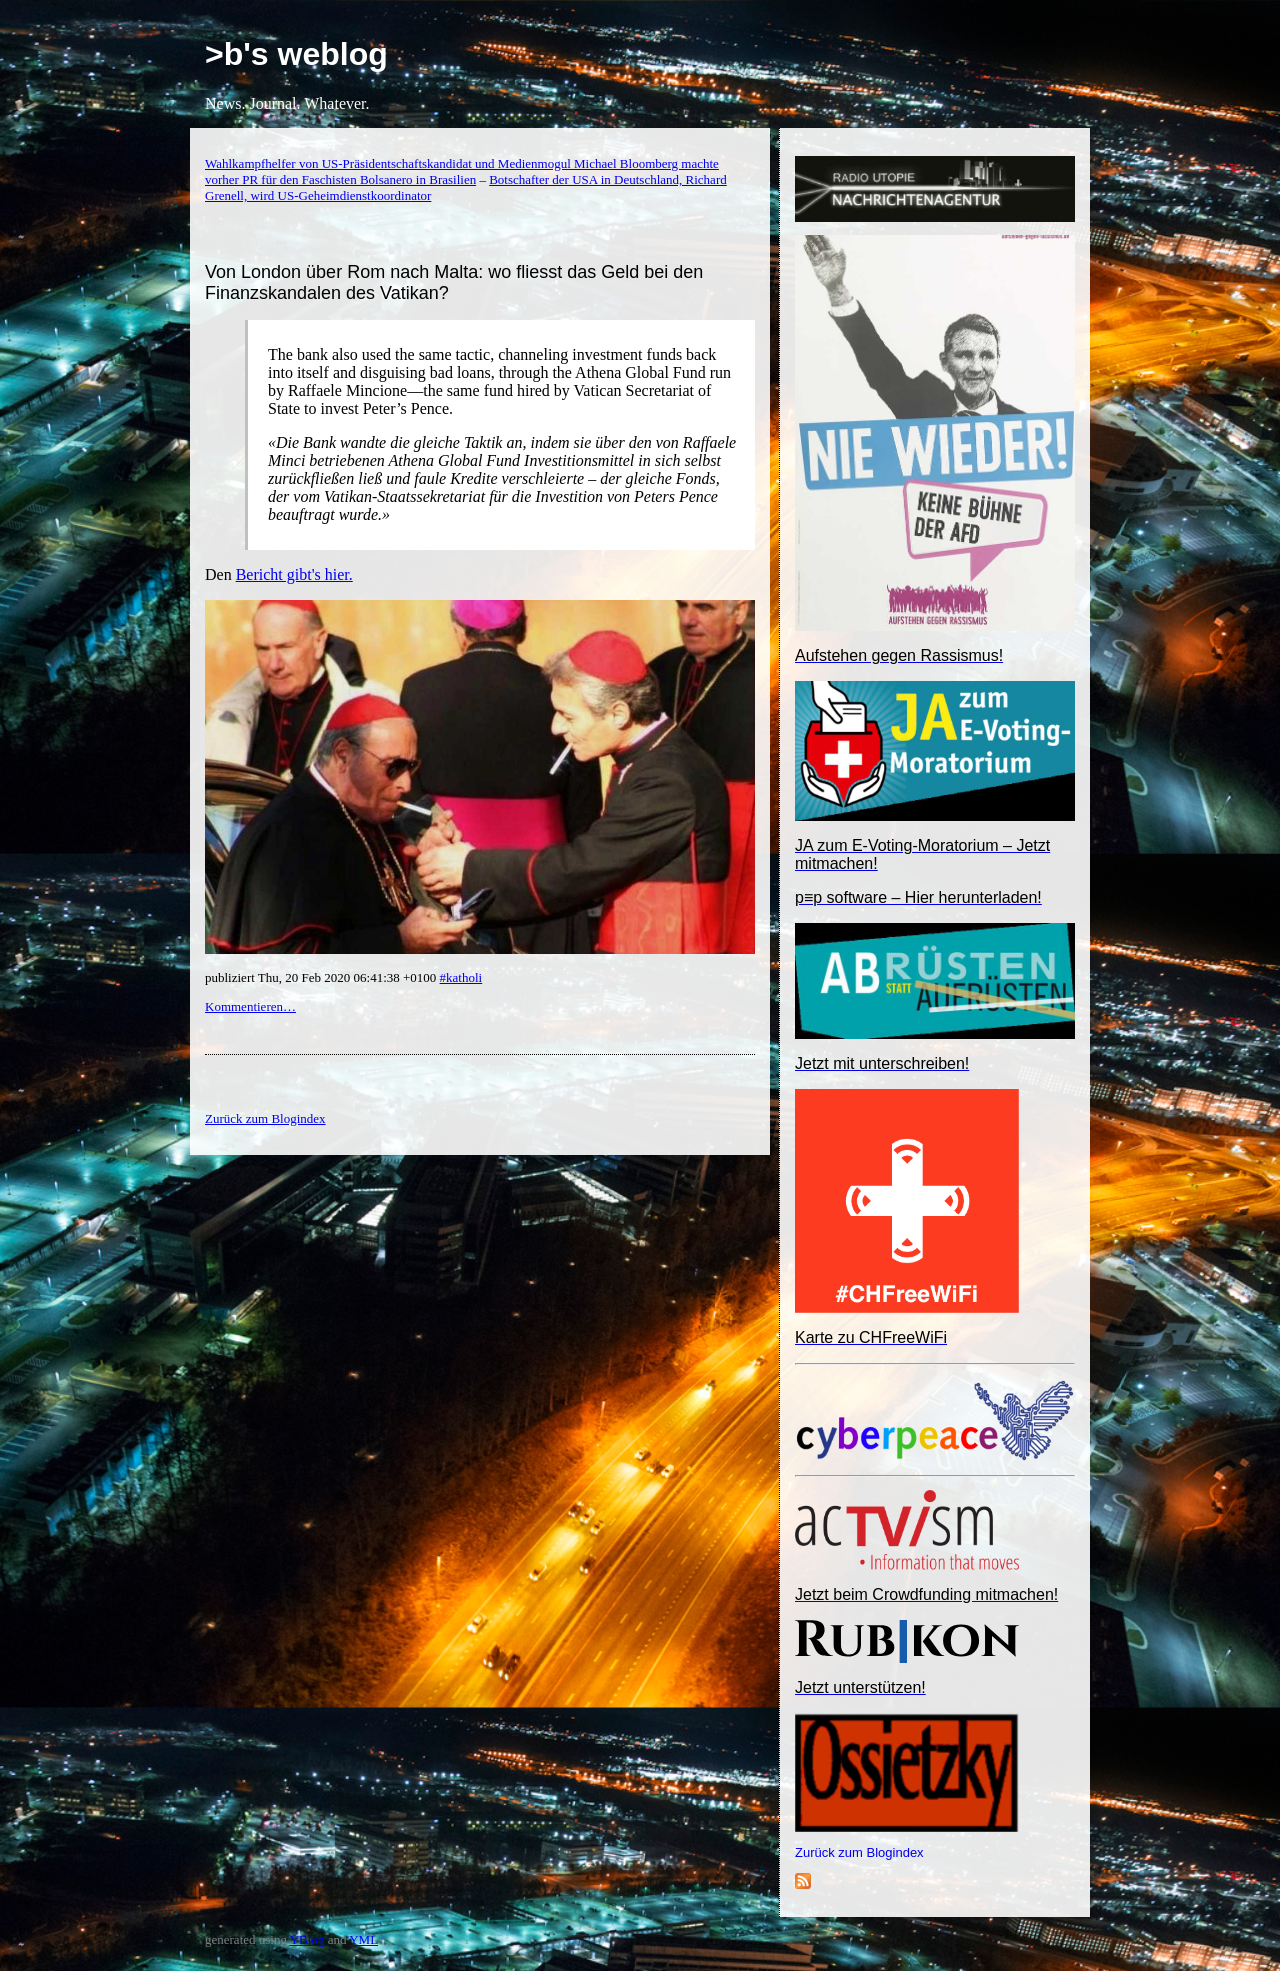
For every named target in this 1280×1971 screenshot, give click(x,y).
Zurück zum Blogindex (859, 1852)
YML (363, 1939)
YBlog (307, 1939)
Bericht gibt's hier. (294, 574)
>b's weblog (296, 54)
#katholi (461, 977)
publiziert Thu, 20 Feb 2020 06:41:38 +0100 (322, 977)
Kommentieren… (250, 1006)
